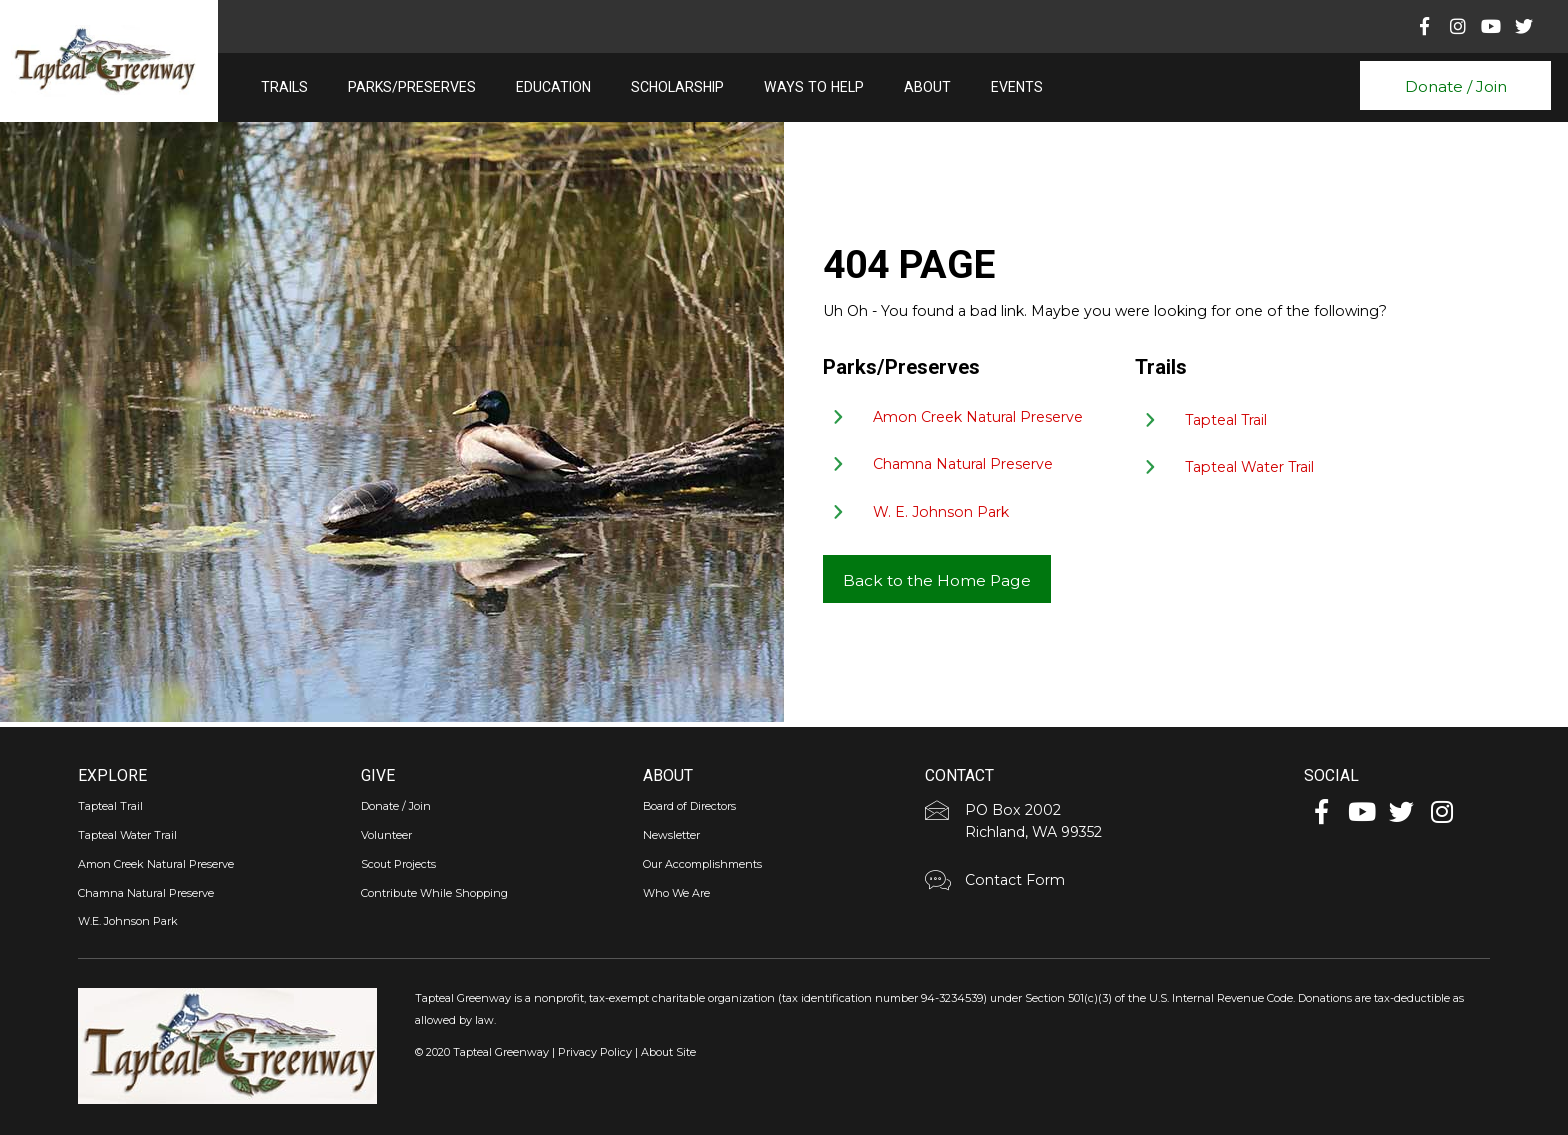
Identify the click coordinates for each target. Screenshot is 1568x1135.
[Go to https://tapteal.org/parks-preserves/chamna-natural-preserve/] (971, 467)
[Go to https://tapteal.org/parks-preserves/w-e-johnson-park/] (971, 515)
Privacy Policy (595, 1052)
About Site (668, 1052)
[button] (1455, 85)
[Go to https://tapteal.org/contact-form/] (1109, 883)
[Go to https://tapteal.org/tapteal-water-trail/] (1332, 470)
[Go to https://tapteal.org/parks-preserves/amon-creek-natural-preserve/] (971, 420)
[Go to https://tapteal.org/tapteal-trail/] (1332, 422)
